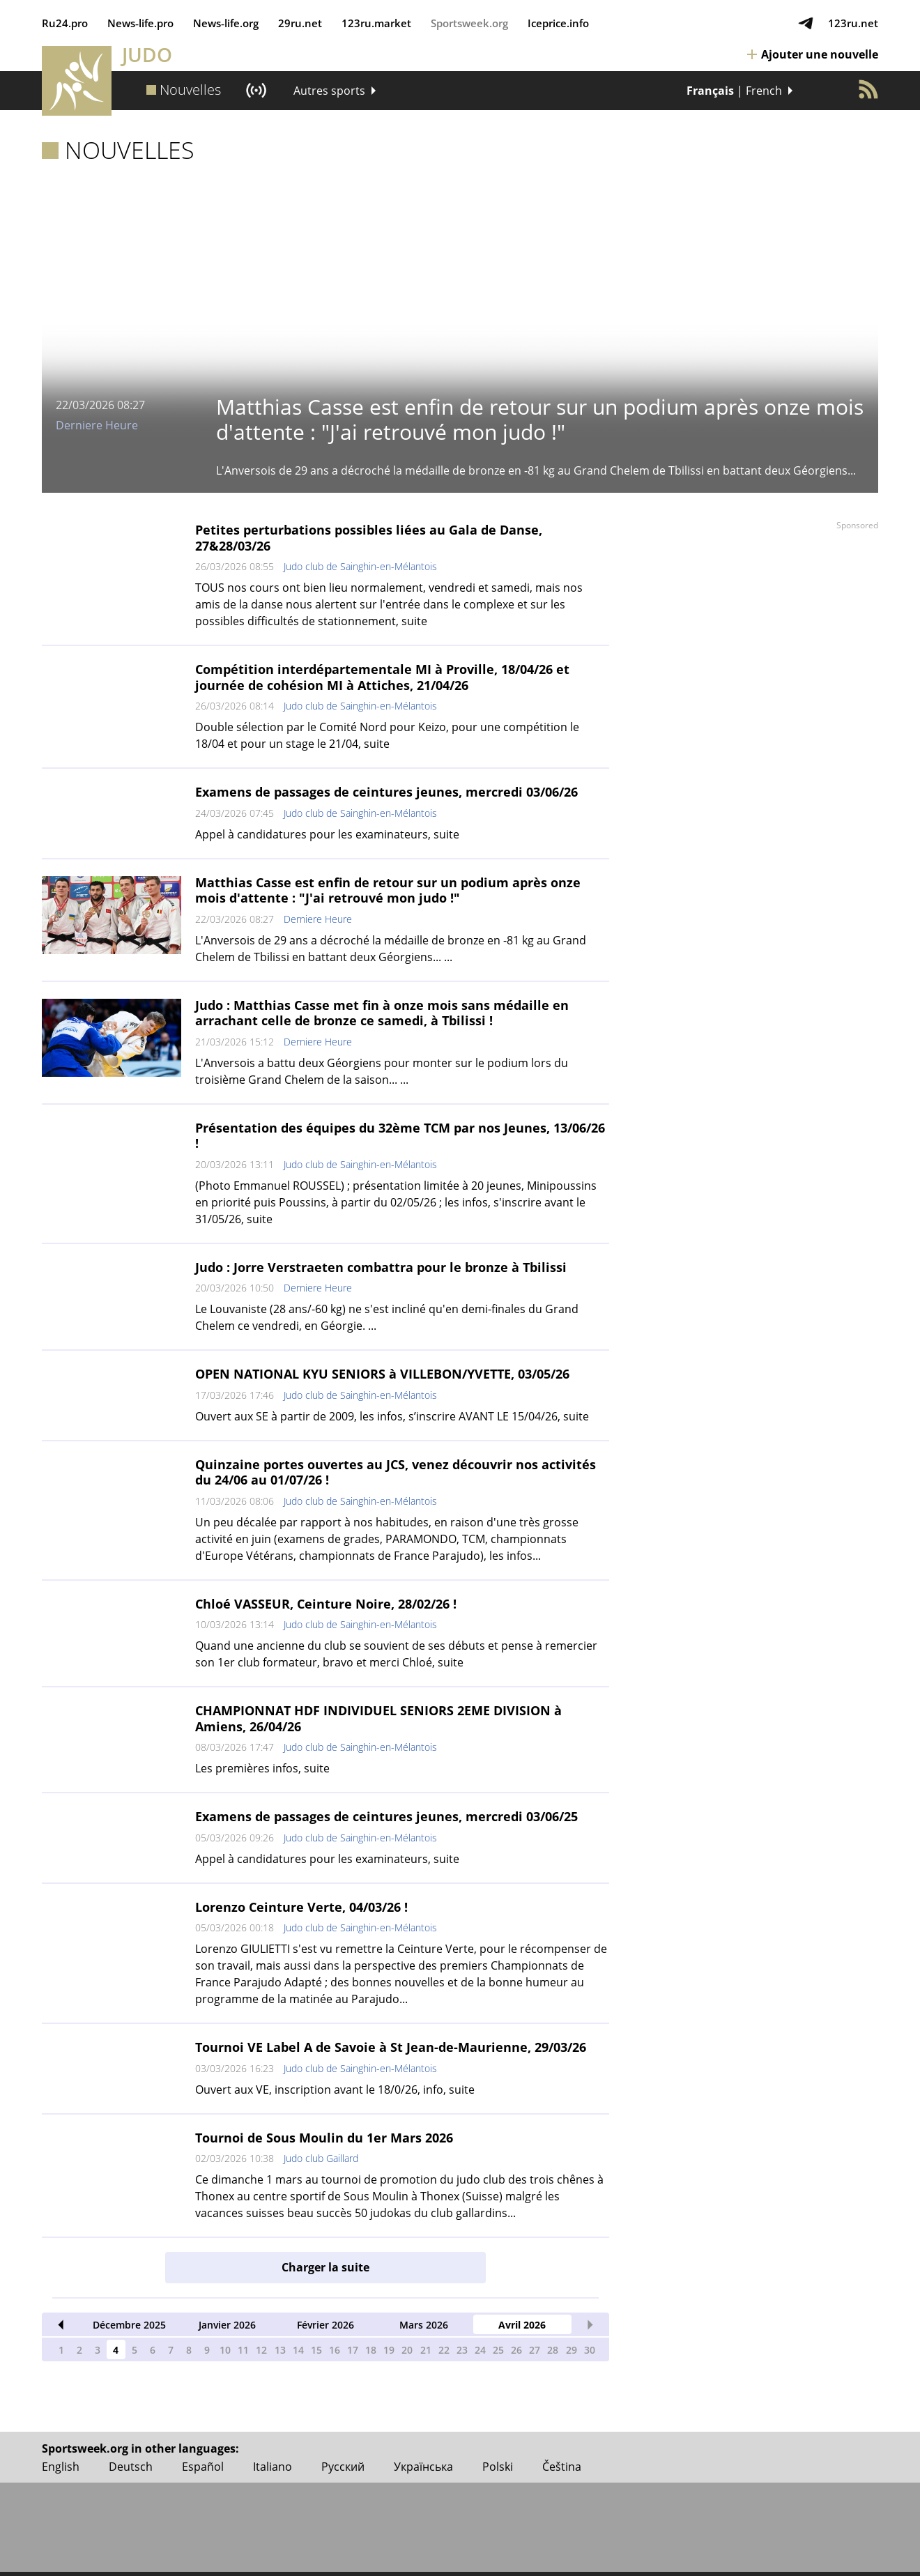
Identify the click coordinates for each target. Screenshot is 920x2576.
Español (203, 2466)
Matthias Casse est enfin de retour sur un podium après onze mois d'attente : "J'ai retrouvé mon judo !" (388, 890)
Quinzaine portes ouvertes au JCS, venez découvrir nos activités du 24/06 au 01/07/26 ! (395, 1472)
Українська (423, 2466)
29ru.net (300, 23)
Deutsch (131, 2466)
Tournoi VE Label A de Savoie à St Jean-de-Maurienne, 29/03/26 (390, 2047)
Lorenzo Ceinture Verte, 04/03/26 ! (301, 1907)
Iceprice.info (558, 23)
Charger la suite (325, 2267)
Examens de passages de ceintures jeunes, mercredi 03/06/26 (386, 791)
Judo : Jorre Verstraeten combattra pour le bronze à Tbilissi (381, 1267)
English (60, 2466)
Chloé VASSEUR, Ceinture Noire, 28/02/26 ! (326, 1603)
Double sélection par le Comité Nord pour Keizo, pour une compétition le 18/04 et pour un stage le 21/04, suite (387, 735)
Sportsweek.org (469, 23)
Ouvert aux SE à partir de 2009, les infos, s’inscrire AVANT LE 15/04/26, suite (392, 1416)
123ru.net (853, 23)
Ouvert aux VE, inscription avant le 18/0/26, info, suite (335, 2089)
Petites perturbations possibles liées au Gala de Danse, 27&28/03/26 (368, 537)
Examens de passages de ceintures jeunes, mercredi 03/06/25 (386, 1816)
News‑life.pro (140, 23)
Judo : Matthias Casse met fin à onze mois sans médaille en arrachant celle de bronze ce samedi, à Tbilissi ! (382, 1013)
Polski (497, 2466)
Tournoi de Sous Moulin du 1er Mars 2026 (324, 2137)
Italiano (272, 2466)
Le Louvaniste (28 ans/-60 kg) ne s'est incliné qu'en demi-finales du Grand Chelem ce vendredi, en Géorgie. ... (386, 1317)
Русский (343, 2466)
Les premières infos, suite (262, 1768)
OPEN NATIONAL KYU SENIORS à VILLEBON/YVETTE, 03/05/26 (382, 1373)
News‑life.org (226, 23)
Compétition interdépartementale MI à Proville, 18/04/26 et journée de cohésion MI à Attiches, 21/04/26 (382, 677)
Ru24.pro (65, 23)
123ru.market (376, 23)
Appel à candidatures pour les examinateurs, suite (327, 834)
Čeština (561, 2466)
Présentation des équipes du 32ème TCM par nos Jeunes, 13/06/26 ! (400, 1135)
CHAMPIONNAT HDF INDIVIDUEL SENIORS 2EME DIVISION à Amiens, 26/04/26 (378, 1718)
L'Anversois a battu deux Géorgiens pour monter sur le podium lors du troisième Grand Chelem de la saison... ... (381, 1071)
